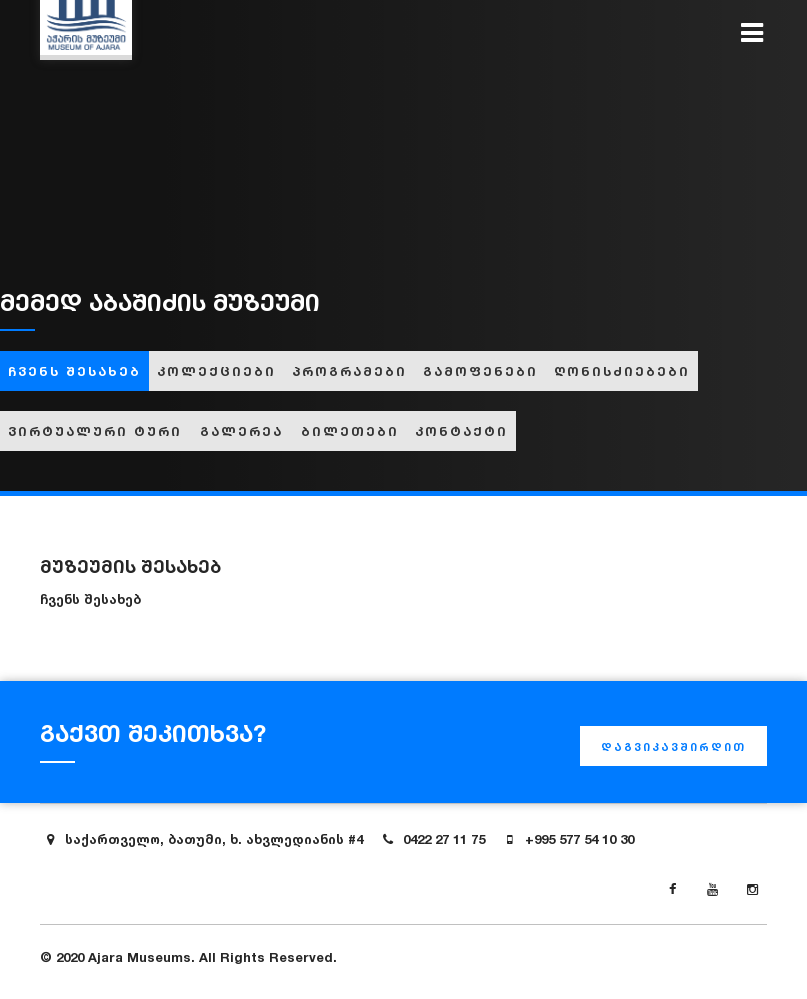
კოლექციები (216, 371)
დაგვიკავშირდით (673, 747)
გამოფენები (480, 371)
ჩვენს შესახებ (74, 371)
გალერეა (241, 431)
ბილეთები (350, 431)
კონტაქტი (461, 431)
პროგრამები (349, 371)
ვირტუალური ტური (95, 431)
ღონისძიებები (622, 371)
